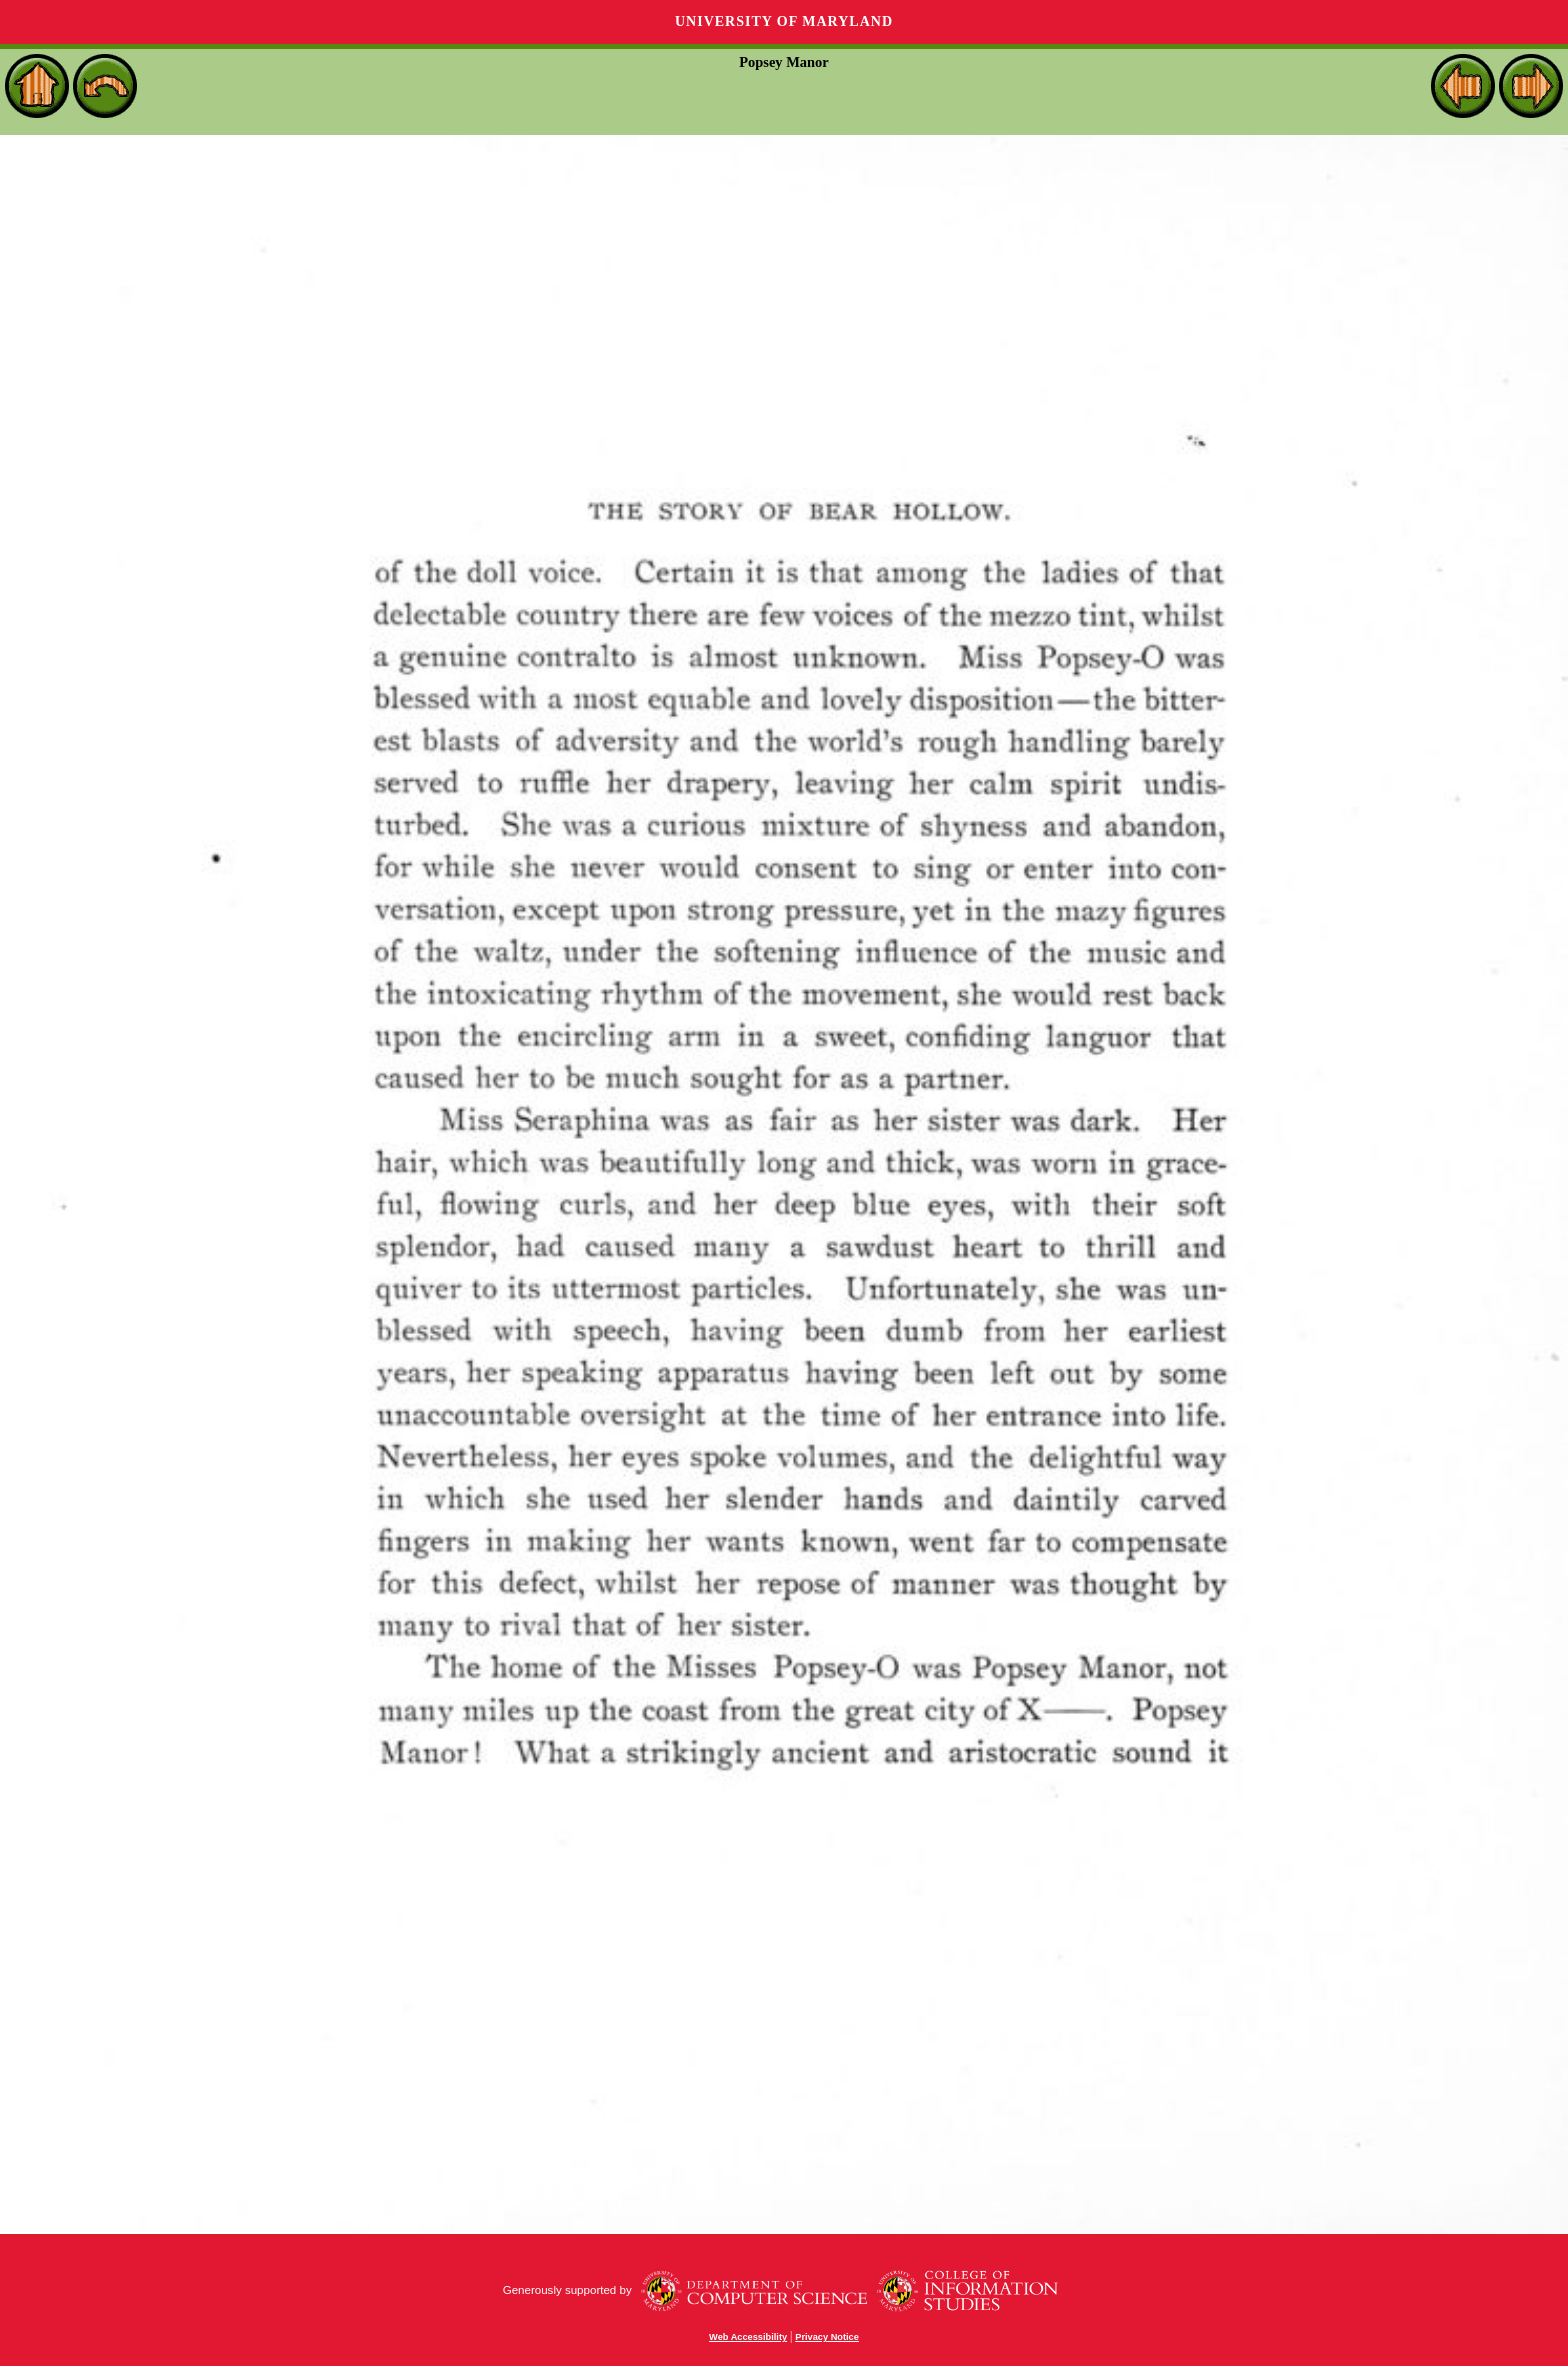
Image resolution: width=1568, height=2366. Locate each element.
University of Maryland (784, 21)
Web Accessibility (748, 2337)
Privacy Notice (827, 2337)
